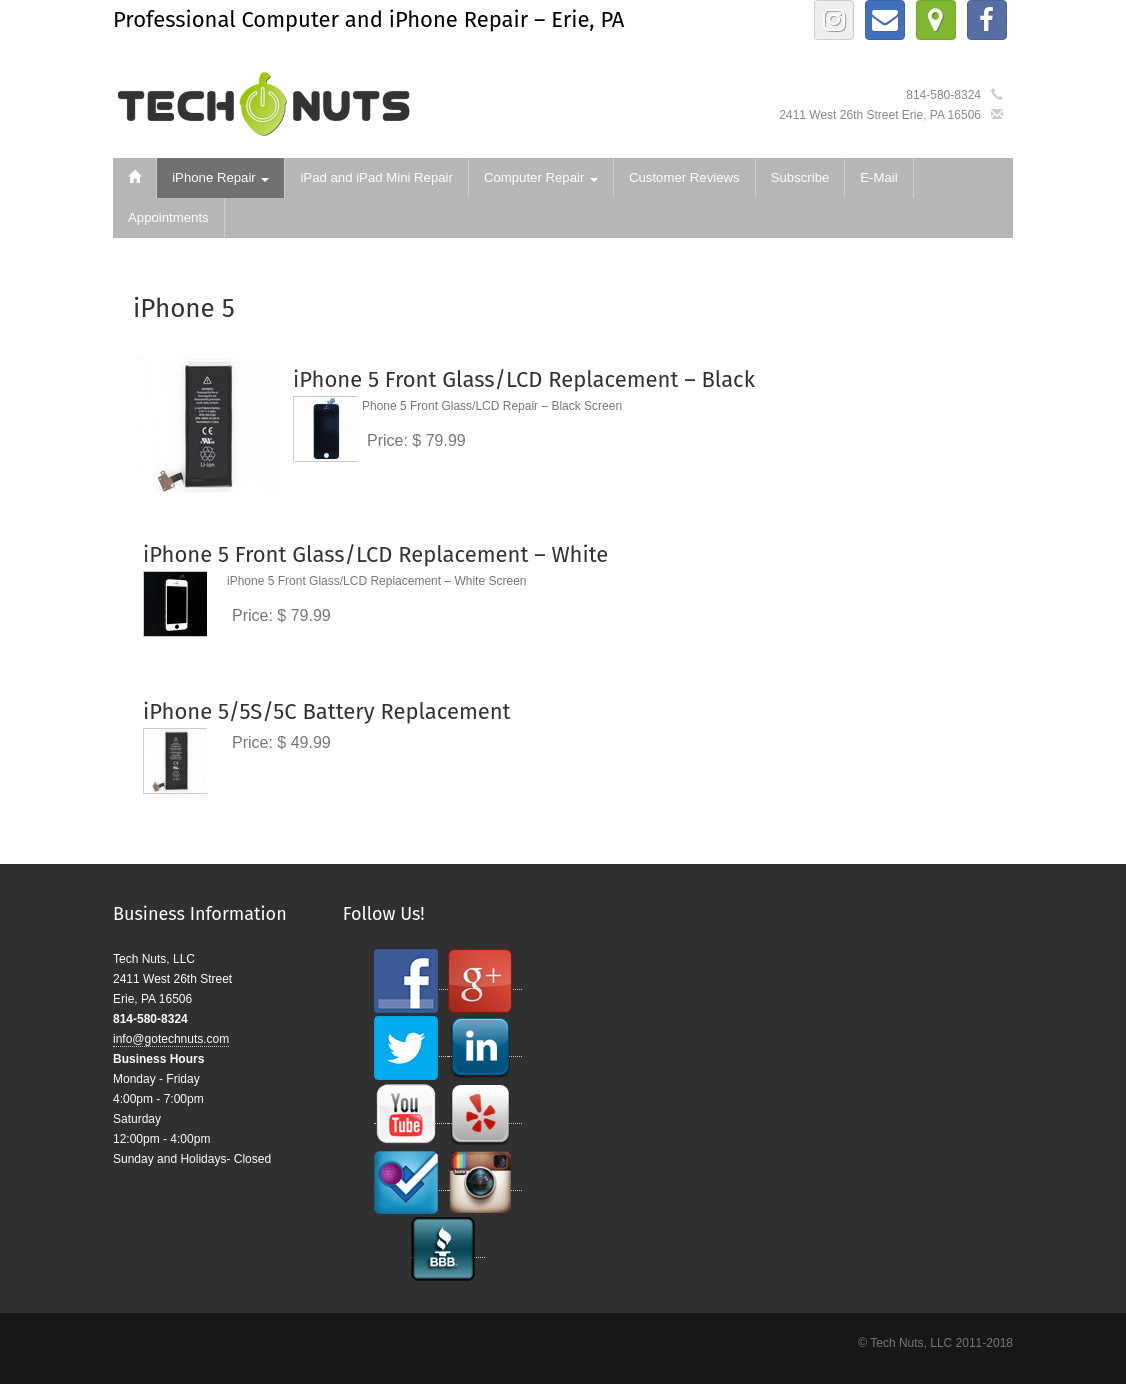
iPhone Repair (220, 177)
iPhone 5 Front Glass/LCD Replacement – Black (524, 379)
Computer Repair (541, 177)
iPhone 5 (184, 308)
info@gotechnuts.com (171, 1039)
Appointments (168, 217)
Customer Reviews (684, 177)
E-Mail (878, 177)
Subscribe (800, 177)
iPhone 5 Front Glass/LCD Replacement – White (375, 554)
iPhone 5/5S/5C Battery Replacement (327, 711)
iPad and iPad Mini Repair (376, 177)
